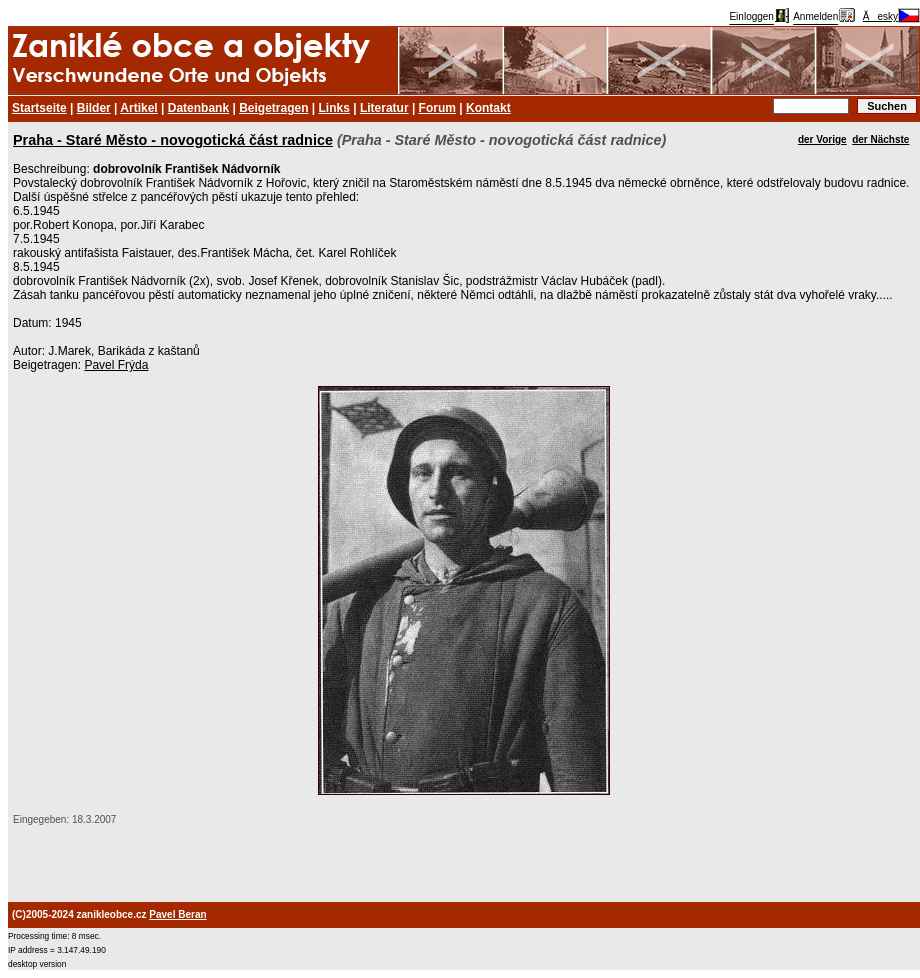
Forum (437, 108)
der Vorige (822, 139)
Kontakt (488, 108)
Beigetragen (273, 108)
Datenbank (198, 108)
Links (334, 108)
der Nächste (880, 139)
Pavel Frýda (116, 365)
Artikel (138, 108)
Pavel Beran (177, 914)
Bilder (94, 108)
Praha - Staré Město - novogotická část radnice (173, 140)
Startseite (39, 108)
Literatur (384, 108)
